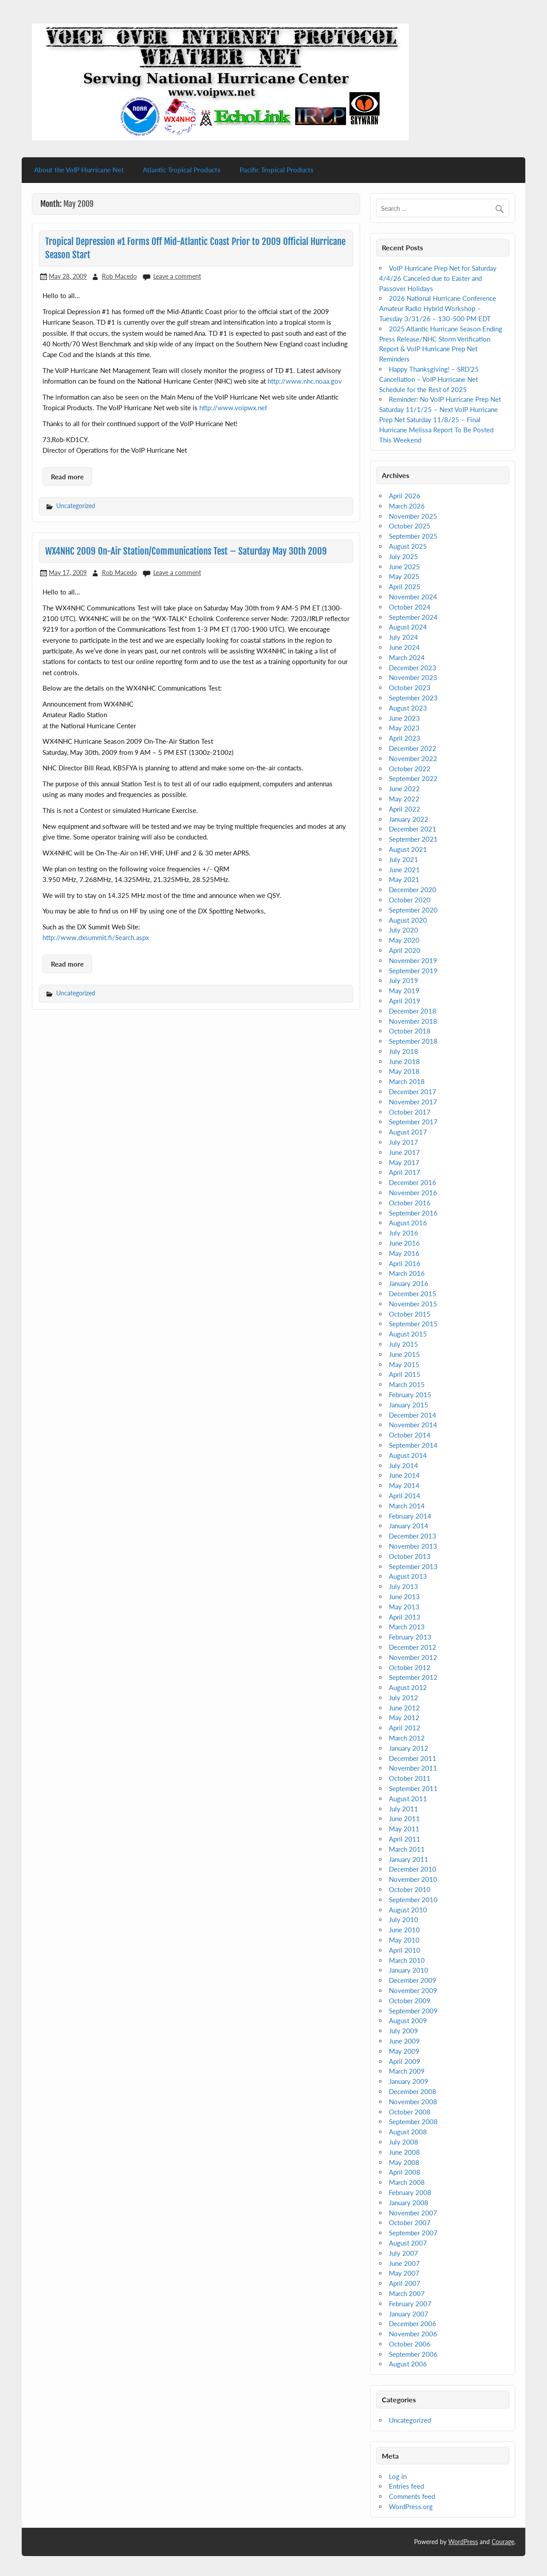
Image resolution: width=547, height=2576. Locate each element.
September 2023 (413, 698)
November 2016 (413, 1193)
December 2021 (412, 829)
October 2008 (410, 2112)
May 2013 (404, 1607)
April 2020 (404, 950)
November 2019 (413, 960)
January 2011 (408, 1859)
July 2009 (403, 2031)
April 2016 (404, 1263)
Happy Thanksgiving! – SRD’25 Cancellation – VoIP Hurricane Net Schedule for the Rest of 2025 (428, 379)
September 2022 (413, 778)
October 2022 (410, 769)
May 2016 (404, 1253)
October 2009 (410, 2001)
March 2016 (407, 1273)
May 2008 (404, 2162)
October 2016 (410, 1203)
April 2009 (404, 2061)
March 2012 (407, 1738)
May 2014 (404, 1485)
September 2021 (413, 839)
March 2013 (407, 1627)
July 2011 (403, 1809)
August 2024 (408, 627)
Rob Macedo (119, 276)
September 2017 (413, 1122)
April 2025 (404, 587)
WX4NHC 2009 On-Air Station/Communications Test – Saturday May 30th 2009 (186, 551)
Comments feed (412, 2496)
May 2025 (404, 576)
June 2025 (404, 567)
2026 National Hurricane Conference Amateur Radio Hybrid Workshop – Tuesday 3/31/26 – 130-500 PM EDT (437, 308)
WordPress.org (411, 2506)
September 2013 (413, 1566)
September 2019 (413, 971)
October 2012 (410, 1667)
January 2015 (408, 1405)
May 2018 (404, 1071)
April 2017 (404, 1172)
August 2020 (408, 920)
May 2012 (404, 1717)
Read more (67, 477)
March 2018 (407, 1081)
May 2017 (404, 1162)
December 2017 (412, 1092)
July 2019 (403, 980)
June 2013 (404, 1597)
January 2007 (408, 2314)
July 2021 (403, 859)
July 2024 (403, 637)
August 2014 (408, 1455)
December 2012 (412, 1647)
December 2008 (412, 2091)
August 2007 (408, 2243)
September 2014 (413, 1445)
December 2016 (412, 1182)
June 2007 (404, 2263)
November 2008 (413, 2102)
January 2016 (408, 1283)
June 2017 (404, 1152)
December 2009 (412, 1980)
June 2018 (404, 1061)
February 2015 (410, 1395)
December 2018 (412, 1011)
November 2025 (413, 516)
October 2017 (410, 1112)
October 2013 (410, 1556)
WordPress (463, 2541)
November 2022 (413, 758)
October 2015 (410, 1314)
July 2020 (403, 930)
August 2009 (408, 2020)
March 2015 (407, 1384)
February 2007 (410, 2304)
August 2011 (408, 1799)
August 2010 (408, 1910)
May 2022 (404, 799)
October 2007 (410, 2222)
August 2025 (408, 546)
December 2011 (412, 1758)
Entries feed (406, 2486)
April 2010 (404, 1950)
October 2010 (410, 1889)
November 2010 (413, 1879)
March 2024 (407, 657)
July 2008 (403, 2142)
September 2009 (413, 2011)
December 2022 (412, 748)
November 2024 (413, 597)
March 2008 (407, 2182)
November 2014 (413, 1425)
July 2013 (403, 1586)
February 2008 (410, 2192)
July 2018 (403, 1051)
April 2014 (404, 1496)
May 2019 (404, 991)
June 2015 (404, 1354)
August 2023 (408, 708)
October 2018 (410, 1031)
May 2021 (404, 879)
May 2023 (404, 728)
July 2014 (403, 1465)
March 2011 (407, 1849)
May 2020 (404, 940)
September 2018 (413, 1041)
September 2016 (413, 1213)
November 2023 (413, 677)
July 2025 (403, 556)
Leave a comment (177, 276)
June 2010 (404, 1930)
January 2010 (408, 1970)
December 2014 (412, 1415)
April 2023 (404, 738)
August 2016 (408, 1223)
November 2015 (413, 1304)
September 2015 (413, 1324)
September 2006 (413, 2354)
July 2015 (403, 1344)
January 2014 (408, 1526)
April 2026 (404, 496)
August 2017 (408, 1132)
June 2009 (404, 2041)
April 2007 (404, 2283)
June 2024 (404, 647)
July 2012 (403, 1698)
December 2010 (412, 1869)
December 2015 (412, 1294)
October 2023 (410, 688)
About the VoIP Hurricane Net (79, 170)
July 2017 (403, 1142)
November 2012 (413, 1657)
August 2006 (408, 2364)
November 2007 (413, 2213)
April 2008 (404, 2172)
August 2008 (408, 2132)
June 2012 (404, 1708)
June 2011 (404, 1818)
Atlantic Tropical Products (182, 170)
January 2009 (408, 2081)
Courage (503, 2541)
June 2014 (404, 1475)
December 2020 (412, 890)
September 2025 (413, 536)
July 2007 (403, 2253)
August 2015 (408, 1334)
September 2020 (413, 910)
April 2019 (404, 1001)
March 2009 (407, 2071)
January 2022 (408, 819)
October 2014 (410, 1435)
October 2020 (410, 900)
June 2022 (404, 789)
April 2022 (404, 809)
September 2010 (413, 1900)
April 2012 (404, 1728)
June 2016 (404, 1243)
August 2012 (408, 1687)
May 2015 (404, 1364)
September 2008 (413, 2121)
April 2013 (404, 1617)
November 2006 (413, 2334)
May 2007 (404, 2273)
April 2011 (404, 1839)
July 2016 (403, 1233)
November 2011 (413, 1768)
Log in (398, 2476)
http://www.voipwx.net (233, 408)
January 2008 (408, 2203)
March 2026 (407, 506)
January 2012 (408, 1748)
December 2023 (412, 668)
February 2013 (410, 1637)
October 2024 (410, 607)
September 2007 (413, 2233)
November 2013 (413, 1546)
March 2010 (407, 1960)
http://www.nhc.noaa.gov (305, 381)
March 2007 (407, 2293)
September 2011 (413, 1788)
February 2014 (410, 1516)
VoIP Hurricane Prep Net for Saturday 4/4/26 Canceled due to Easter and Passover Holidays (437, 278)
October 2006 (410, 2344)
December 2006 (412, 2323)
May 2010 (404, 1940)
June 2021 (404, 870)
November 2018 (413, 1021)
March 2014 (407, 1506)
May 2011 (404, 1829)
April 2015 (404, 1374)
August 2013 (408, 1576)
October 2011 (410, 1778)
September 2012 (413, 1677)
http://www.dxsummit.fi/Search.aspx (96, 937)
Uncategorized (75, 505)
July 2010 (403, 1919)
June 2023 (404, 718)
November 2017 (413, 1102)
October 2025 (410, 526)
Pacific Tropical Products (277, 170)
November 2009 (413, 1990)
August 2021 (408, 849)
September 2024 (413, 617)
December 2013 (412, 1536)
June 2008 (404, 2152)
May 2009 (404, 2051)
